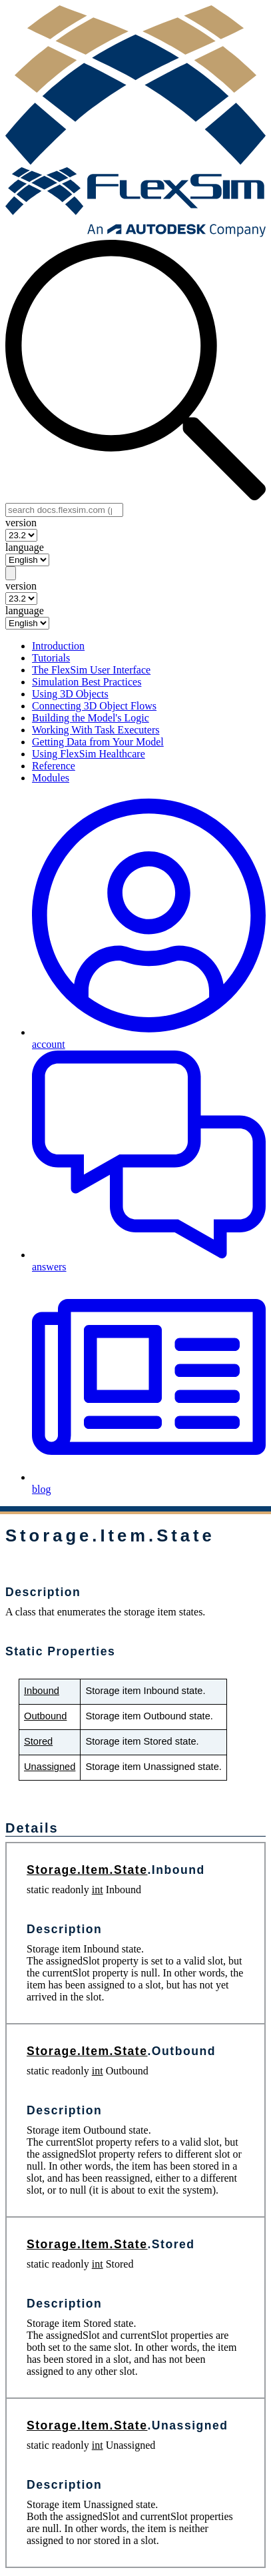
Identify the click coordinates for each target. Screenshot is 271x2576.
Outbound (45, 1716)
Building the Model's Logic (90, 717)
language (24, 547)
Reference (53, 765)
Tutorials (51, 657)
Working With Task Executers (95, 729)
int (97, 1889)
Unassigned (49, 1766)
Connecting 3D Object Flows (94, 705)
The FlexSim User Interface (91, 669)
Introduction (58, 645)
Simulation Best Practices (86, 681)
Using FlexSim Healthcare (88, 753)
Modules (50, 777)
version (21, 522)
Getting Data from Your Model (98, 741)
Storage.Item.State (87, 1870)
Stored (38, 1741)
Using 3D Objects (70, 693)
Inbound (41, 1690)
